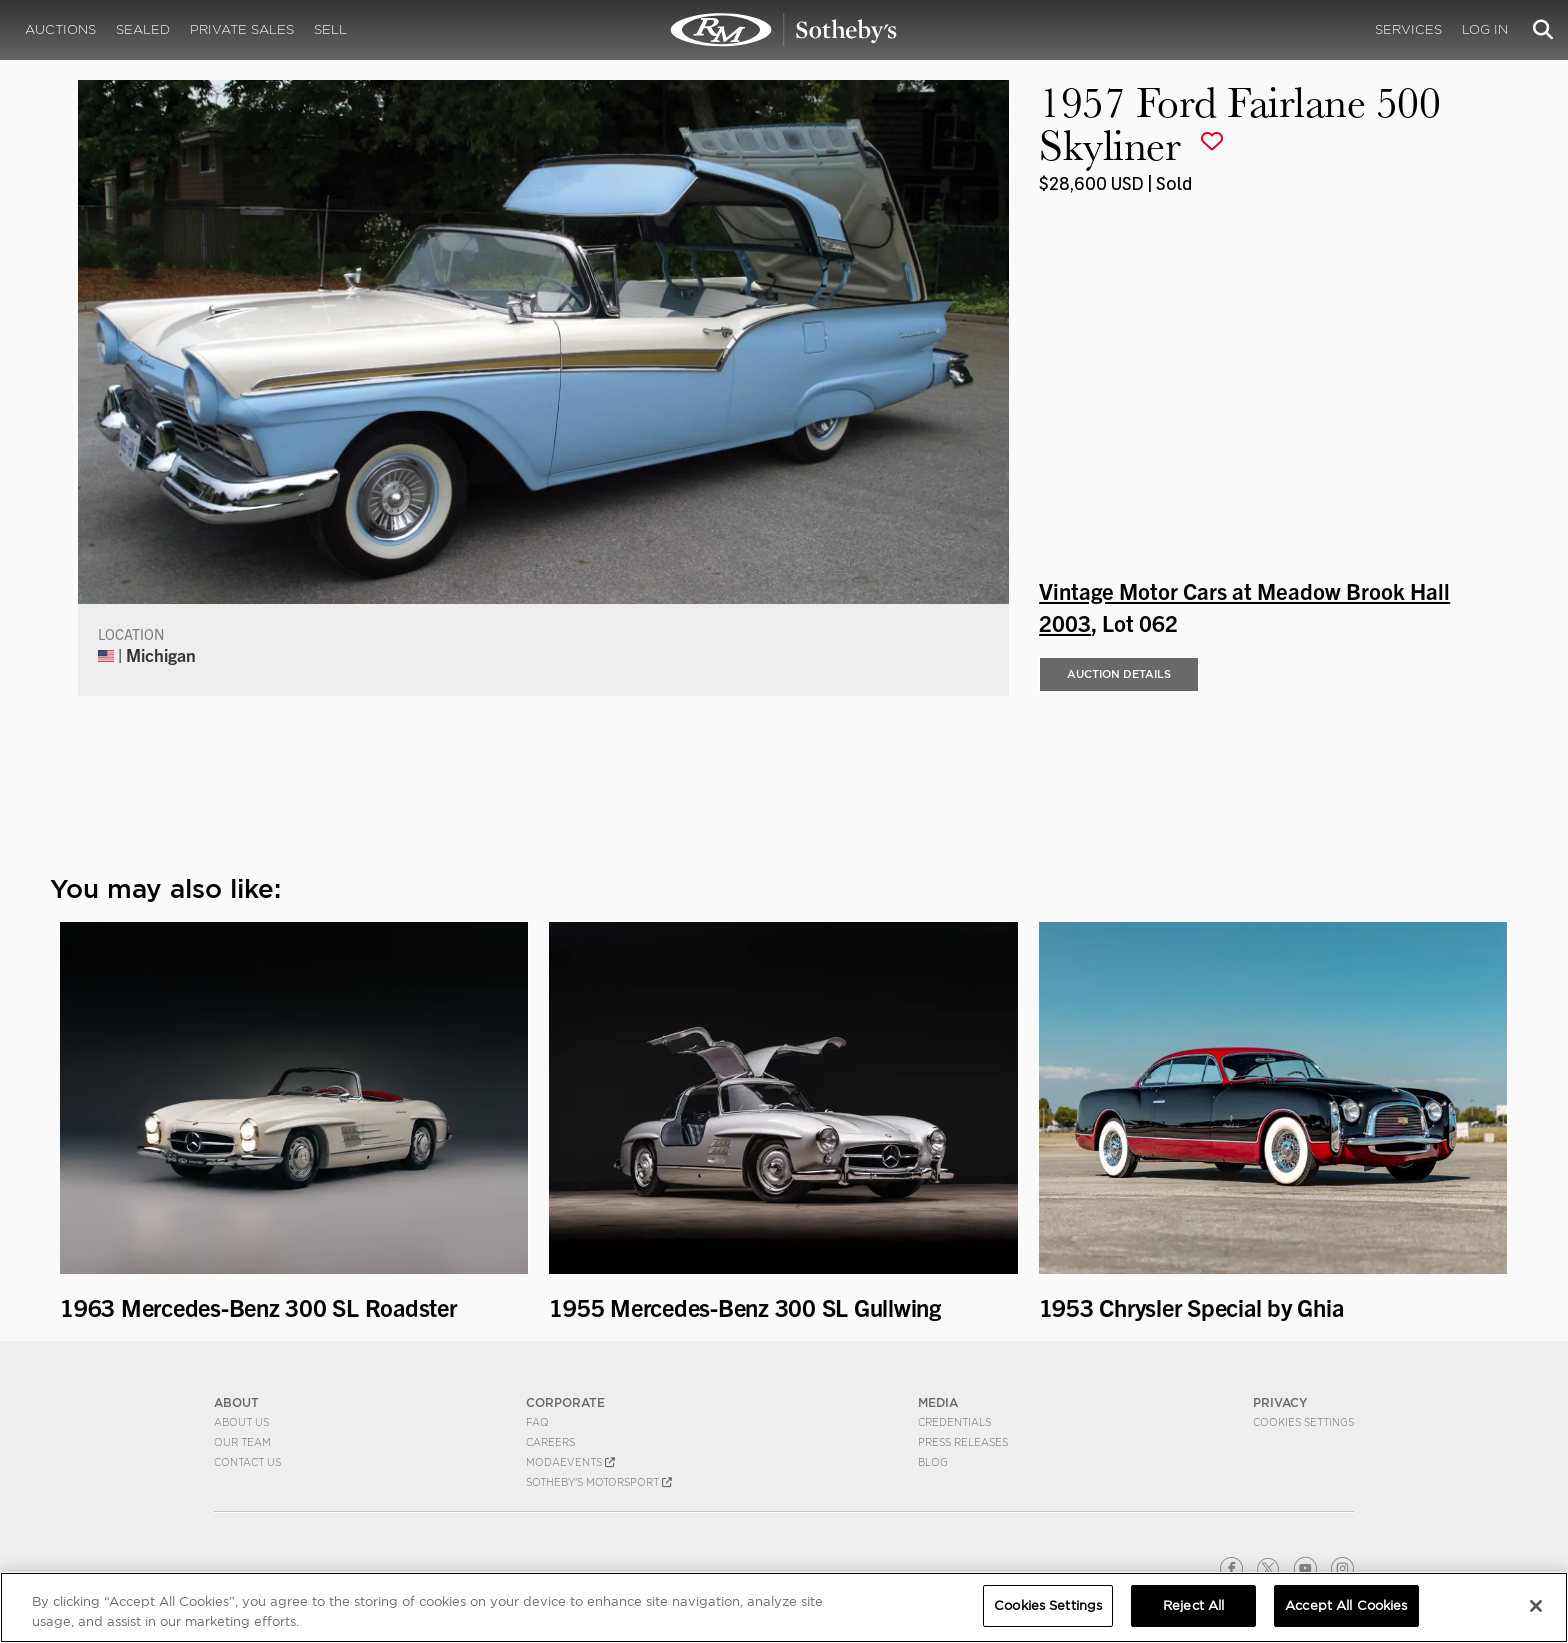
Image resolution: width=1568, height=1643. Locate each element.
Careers (550, 1442)
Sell (330, 29)
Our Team (242, 1442)
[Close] (1536, 1606)
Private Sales (242, 29)
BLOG (933, 1462)
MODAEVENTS (570, 1462)
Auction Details (1119, 674)
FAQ (537, 1422)
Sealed (143, 29)
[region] (784, 1607)
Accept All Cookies (1346, 1605)
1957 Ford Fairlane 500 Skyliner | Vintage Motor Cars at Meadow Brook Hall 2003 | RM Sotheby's (784, 30)
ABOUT (236, 1402)
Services (1408, 29)
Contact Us (247, 1462)
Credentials (954, 1422)
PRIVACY (1280, 1402)
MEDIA (938, 1402)
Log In (1485, 29)
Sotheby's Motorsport (599, 1482)
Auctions (60, 29)
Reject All (1193, 1605)
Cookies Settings (1303, 1422)
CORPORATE (565, 1402)
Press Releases (963, 1442)
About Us (241, 1422)
